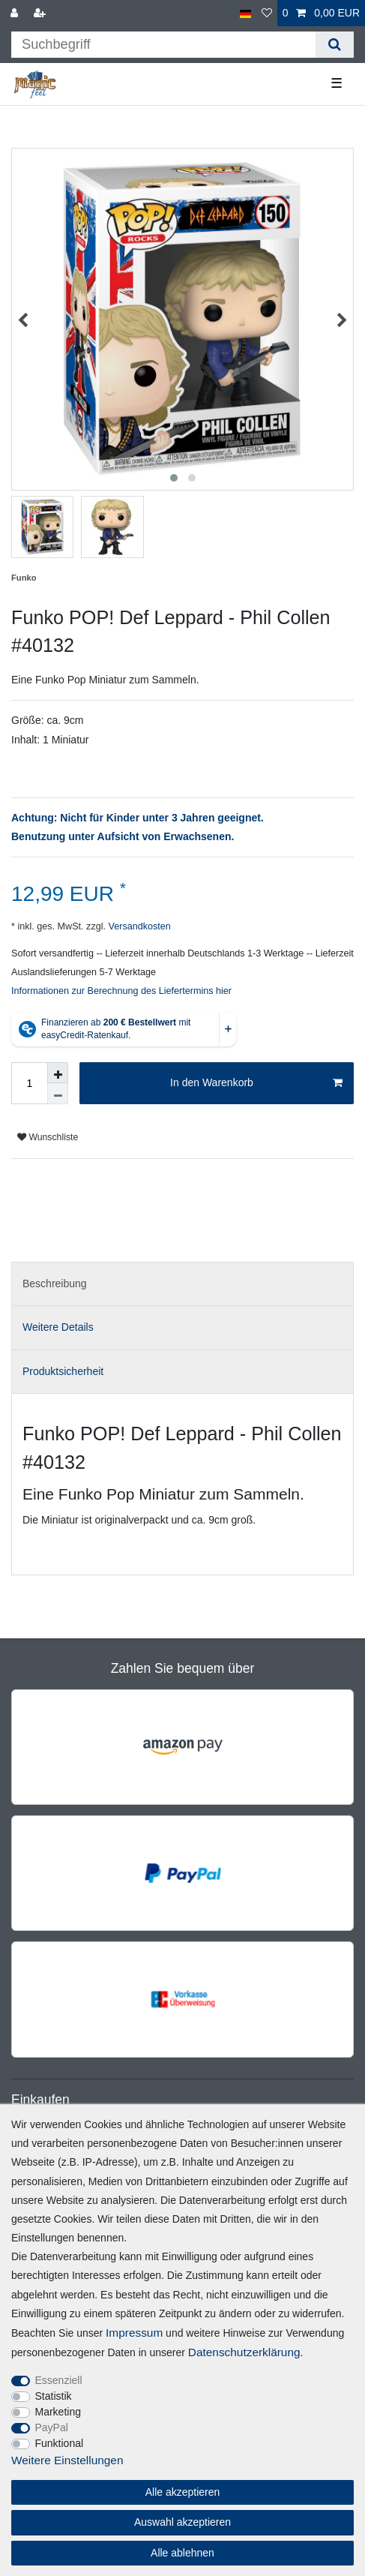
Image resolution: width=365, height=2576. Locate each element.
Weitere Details (58, 1327)
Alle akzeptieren (182, 2492)
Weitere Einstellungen (67, 2460)
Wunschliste (47, 1137)
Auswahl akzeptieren (182, 2522)
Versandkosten (138, 926)
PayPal (51, 2427)
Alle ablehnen (182, 2553)
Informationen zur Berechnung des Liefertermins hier (121, 991)
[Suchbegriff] (163, 45)
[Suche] (335, 45)
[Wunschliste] (266, 13)
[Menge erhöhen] (57, 1072)
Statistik (53, 2396)
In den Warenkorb (256, 1083)
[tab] (182, 1284)
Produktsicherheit (62, 1371)
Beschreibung (54, 1283)
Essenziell (58, 2380)
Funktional (59, 2443)
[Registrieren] (41, 13)
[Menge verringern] (57, 1093)
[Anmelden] (15, 13)
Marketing (58, 2412)
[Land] (245, 13)
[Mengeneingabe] (29, 1083)
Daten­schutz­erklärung (244, 2352)
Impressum (134, 2332)
